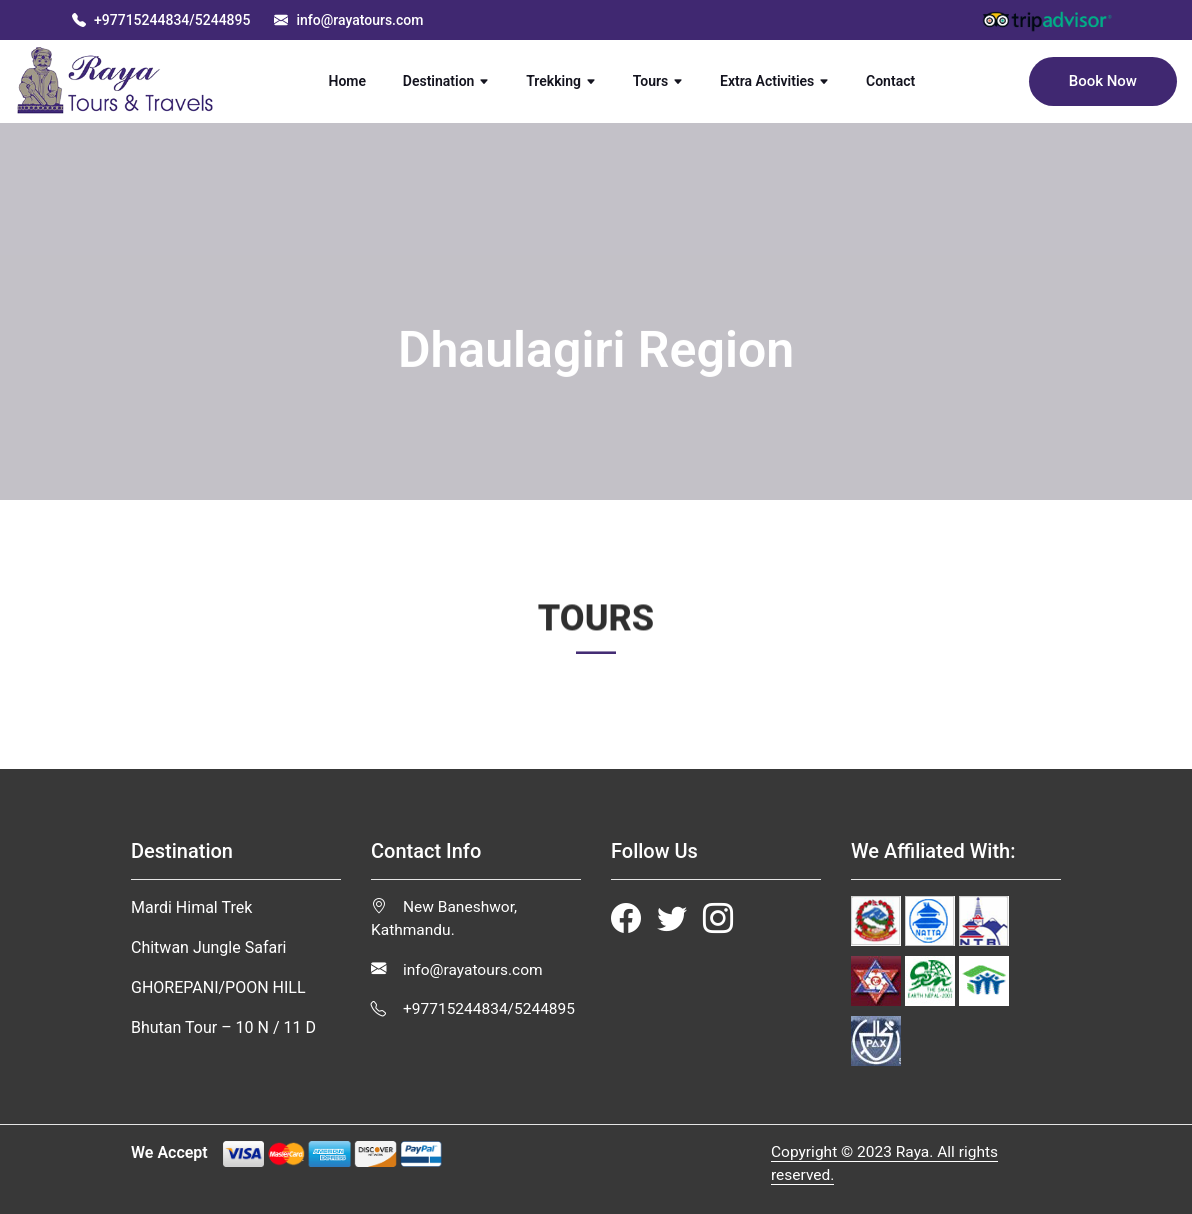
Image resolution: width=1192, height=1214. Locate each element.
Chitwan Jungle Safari (208, 947)
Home (357, 80)
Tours (658, 81)
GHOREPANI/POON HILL (218, 987)
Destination (446, 81)
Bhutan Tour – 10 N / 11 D (223, 1027)
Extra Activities (774, 81)
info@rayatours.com (457, 970)
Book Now (1103, 81)
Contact (900, 80)
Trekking (561, 81)
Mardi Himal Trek (191, 907)
